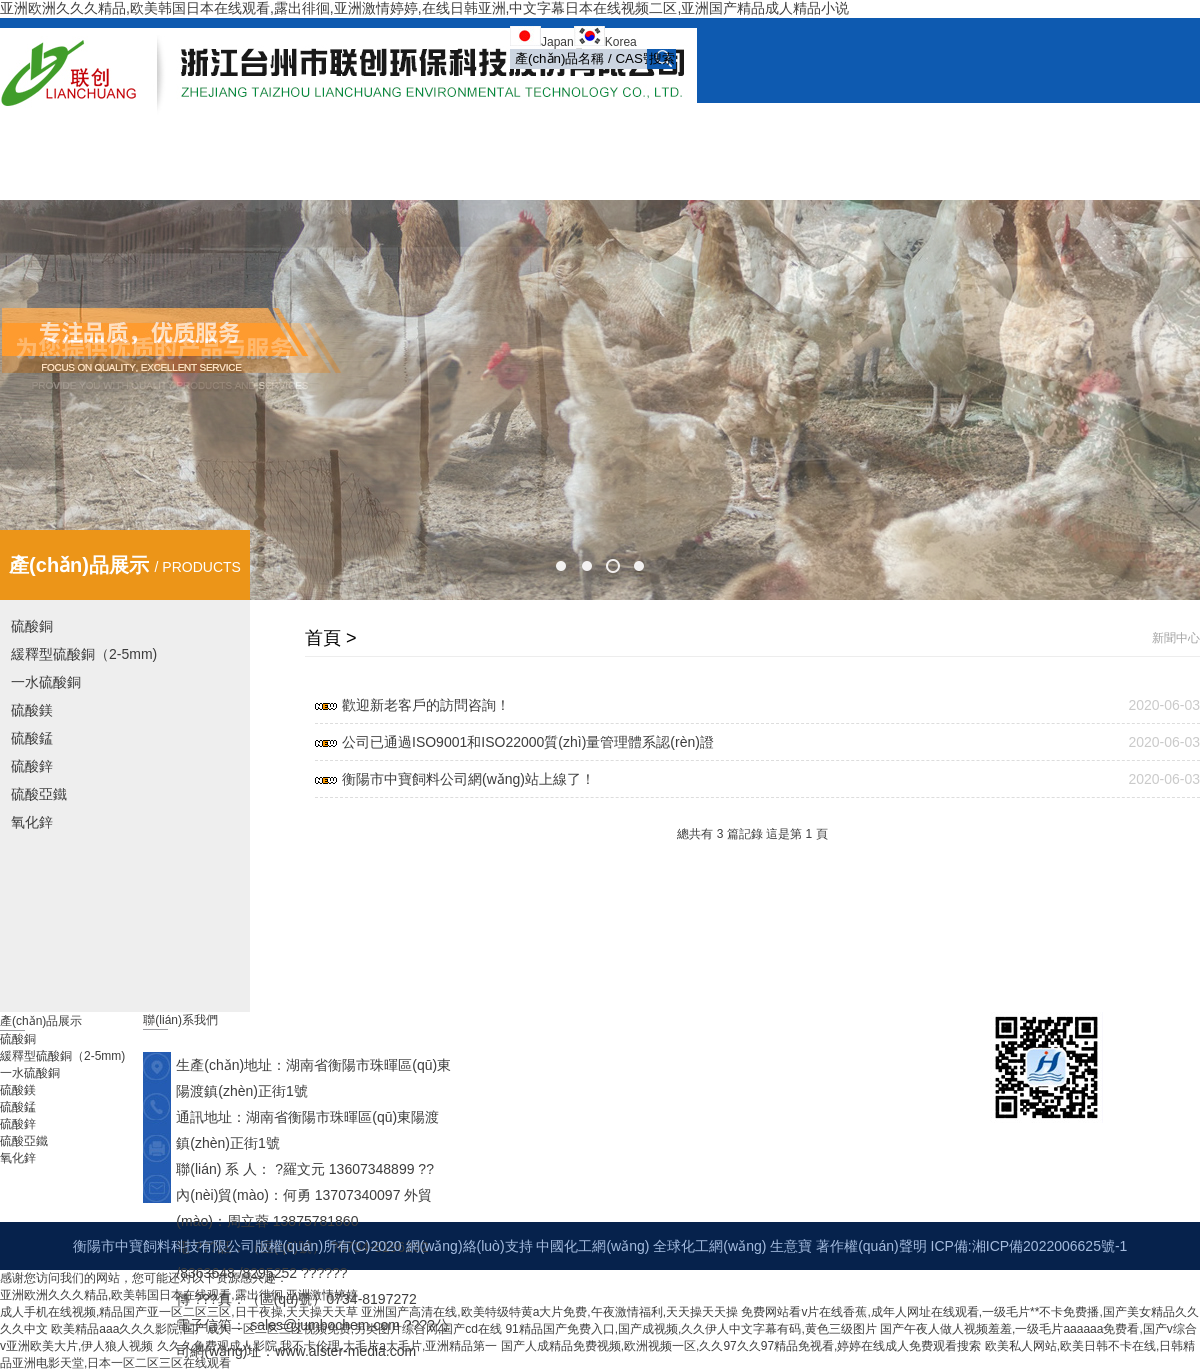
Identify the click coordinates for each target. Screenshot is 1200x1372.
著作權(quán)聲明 (871, 1246)
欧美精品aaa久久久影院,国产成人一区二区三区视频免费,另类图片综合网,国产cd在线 (276, 1329)
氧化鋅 (32, 822)
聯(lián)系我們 (857, 167)
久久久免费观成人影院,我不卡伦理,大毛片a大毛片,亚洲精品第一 (327, 1346)
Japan (557, 42)
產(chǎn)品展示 (734, 128)
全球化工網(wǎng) (709, 1246)
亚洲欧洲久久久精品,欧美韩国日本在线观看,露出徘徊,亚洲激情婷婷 (179, 1295)
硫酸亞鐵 (39, 794)
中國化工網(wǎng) (592, 1246)
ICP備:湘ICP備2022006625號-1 (1029, 1246)
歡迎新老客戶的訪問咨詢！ (426, 705)
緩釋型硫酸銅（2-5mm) (84, 654)
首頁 (464, 126)
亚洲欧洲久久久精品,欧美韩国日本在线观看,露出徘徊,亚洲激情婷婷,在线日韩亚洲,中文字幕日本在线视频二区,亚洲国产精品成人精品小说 (424, 8)
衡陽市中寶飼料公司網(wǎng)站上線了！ (468, 779)
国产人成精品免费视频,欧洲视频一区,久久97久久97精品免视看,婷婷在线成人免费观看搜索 (741, 1346)
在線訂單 (1070, 126)
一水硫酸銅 (46, 682)
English (956, 167)
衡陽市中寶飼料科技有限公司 (164, 1246)
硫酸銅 (32, 626)
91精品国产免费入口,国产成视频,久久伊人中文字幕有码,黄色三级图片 (690, 1329)
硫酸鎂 (32, 710)
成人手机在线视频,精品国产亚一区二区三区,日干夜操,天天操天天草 (179, 1312)
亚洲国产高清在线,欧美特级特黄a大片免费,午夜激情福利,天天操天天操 (549, 1312)
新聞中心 (626, 126)
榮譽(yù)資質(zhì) (956, 126)
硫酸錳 (32, 738)
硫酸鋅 (32, 766)
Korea (621, 42)
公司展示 (842, 126)
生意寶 (791, 1246)
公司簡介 (538, 126)
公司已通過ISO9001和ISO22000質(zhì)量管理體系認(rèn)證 (528, 742)
